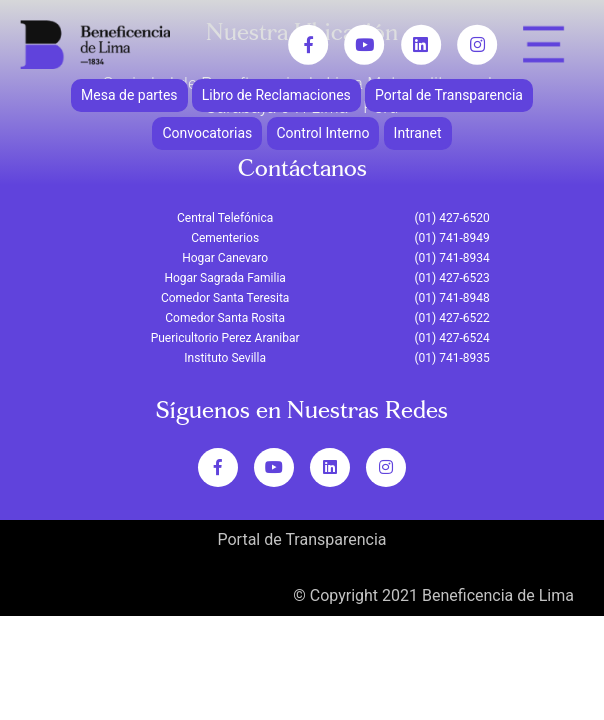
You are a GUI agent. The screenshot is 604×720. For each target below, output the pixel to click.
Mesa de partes (129, 95)
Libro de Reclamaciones (276, 95)
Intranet (418, 133)
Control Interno (323, 133)
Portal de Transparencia (449, 95)
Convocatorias (207, 133)
